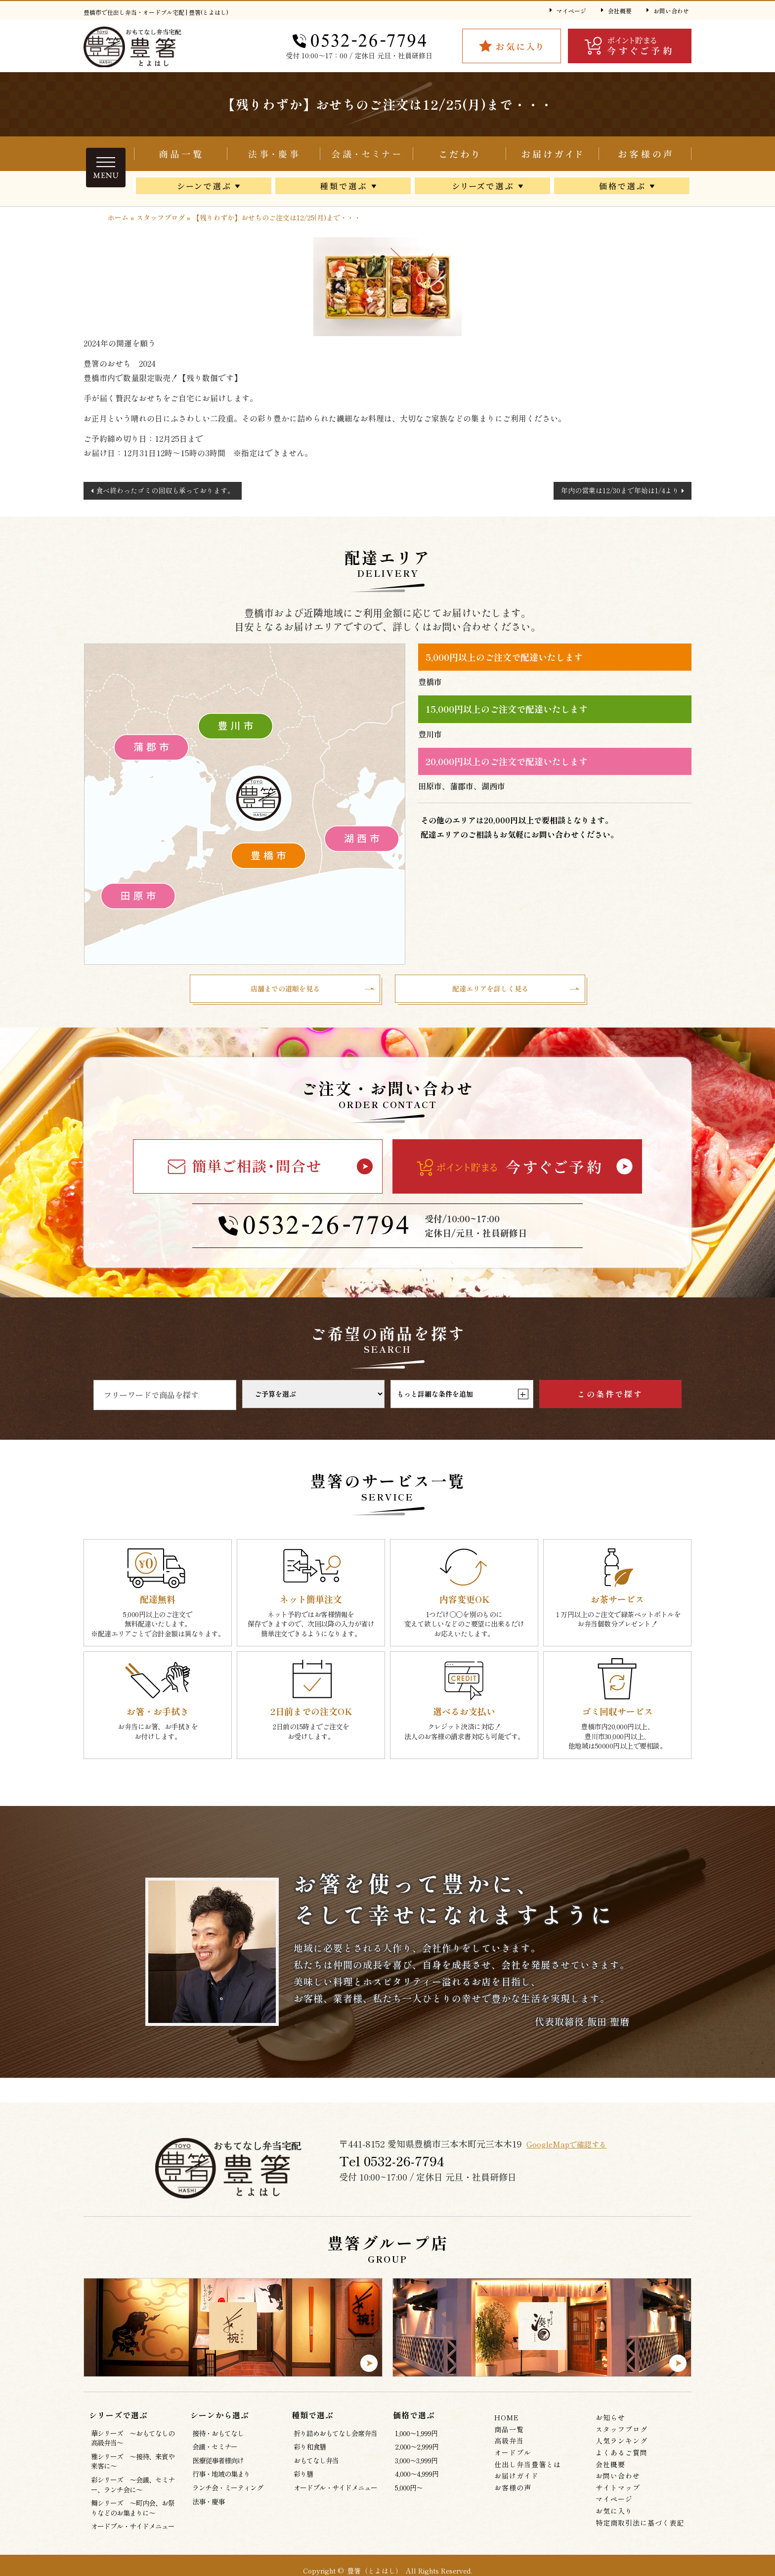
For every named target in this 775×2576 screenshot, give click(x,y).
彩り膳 (303, 2479)
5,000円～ (409, 2492)
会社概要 (620, 10)
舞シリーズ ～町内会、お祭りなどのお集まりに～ (132, 2513)
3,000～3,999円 (416, 2465)
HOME (506, 2422)
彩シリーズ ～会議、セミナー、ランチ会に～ (132, 2489)
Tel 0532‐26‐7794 (393, 2165)
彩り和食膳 (310, 2451)
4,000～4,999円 (416, 2479)
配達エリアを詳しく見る (490, 991)
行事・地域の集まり (221, 2479)
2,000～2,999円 (416, 2451)
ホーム (118, 217)
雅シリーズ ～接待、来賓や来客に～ (132, 2466)
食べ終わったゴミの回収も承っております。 (165, 490)
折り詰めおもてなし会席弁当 (273, 153)
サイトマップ (618, 2492)
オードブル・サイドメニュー (132, 2531)
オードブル (512, 2457)
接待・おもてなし (218, 2438)
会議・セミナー (366, 153)
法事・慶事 (208, 2506)
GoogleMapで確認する (574, 2148)
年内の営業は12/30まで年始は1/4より (620, 490)
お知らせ (610, 2422)
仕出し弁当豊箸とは (459, 153)
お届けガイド (552, 153)
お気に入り (614, 2515)
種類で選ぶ (343, 188)
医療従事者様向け (218, 2465)
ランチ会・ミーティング (227, 2492)
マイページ (571, 10)
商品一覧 (180, 153)
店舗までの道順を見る (285, 991)
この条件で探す (610, 1399)
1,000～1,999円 (416, 2438)
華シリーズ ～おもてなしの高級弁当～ (132, 2442)
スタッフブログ (160, 217)
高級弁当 (509, 2445)
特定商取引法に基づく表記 (640, 2527)
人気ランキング (621, 2445)
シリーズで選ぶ (482, 188)
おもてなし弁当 (316, 2465)
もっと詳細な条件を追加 (462, 1398)
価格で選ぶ (621, 188)
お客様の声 (645, 153)
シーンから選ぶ (203, 188)
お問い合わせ (671, 10)
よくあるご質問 (621, 2457)
